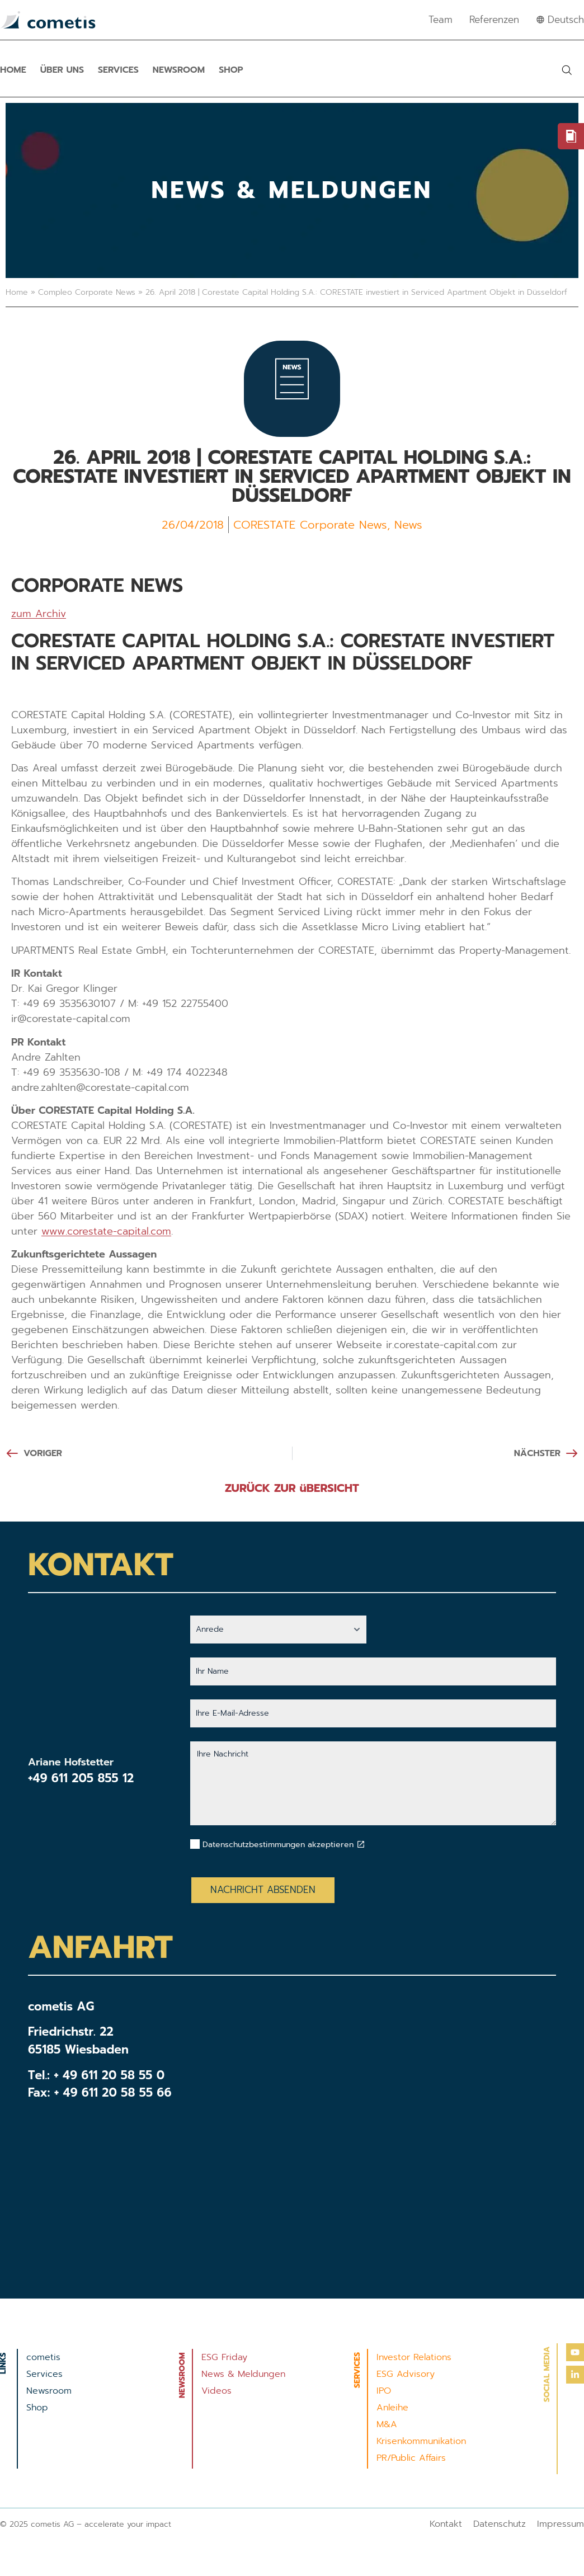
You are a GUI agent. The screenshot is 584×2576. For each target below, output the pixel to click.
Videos (216, 2391)
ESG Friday (224, 2357)
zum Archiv (38, 613)
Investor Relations (413, 2357)
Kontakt (446, 2524)
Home (13, 70)
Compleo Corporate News (86, 292)
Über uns (62, 70)
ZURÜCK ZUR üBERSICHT (292, 1488)
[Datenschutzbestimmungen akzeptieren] (360, 1844)
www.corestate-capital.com (106, 1231)
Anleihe (392, 2407)
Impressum (560, 2524)
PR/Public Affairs (411, 2458)
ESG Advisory (405, 2374)
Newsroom (179, 70)
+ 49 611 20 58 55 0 (109, 2075)
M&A (386, 2424)
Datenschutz (499, 2524)
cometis (43, 2357)
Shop (231, 70)
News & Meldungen (243, 2374)
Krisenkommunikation (421, 2441)
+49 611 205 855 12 (81, 1778)
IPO (383, 2391)
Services (118, 70)
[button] (566, 70)
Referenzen (494, 19)
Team (440, 19)
